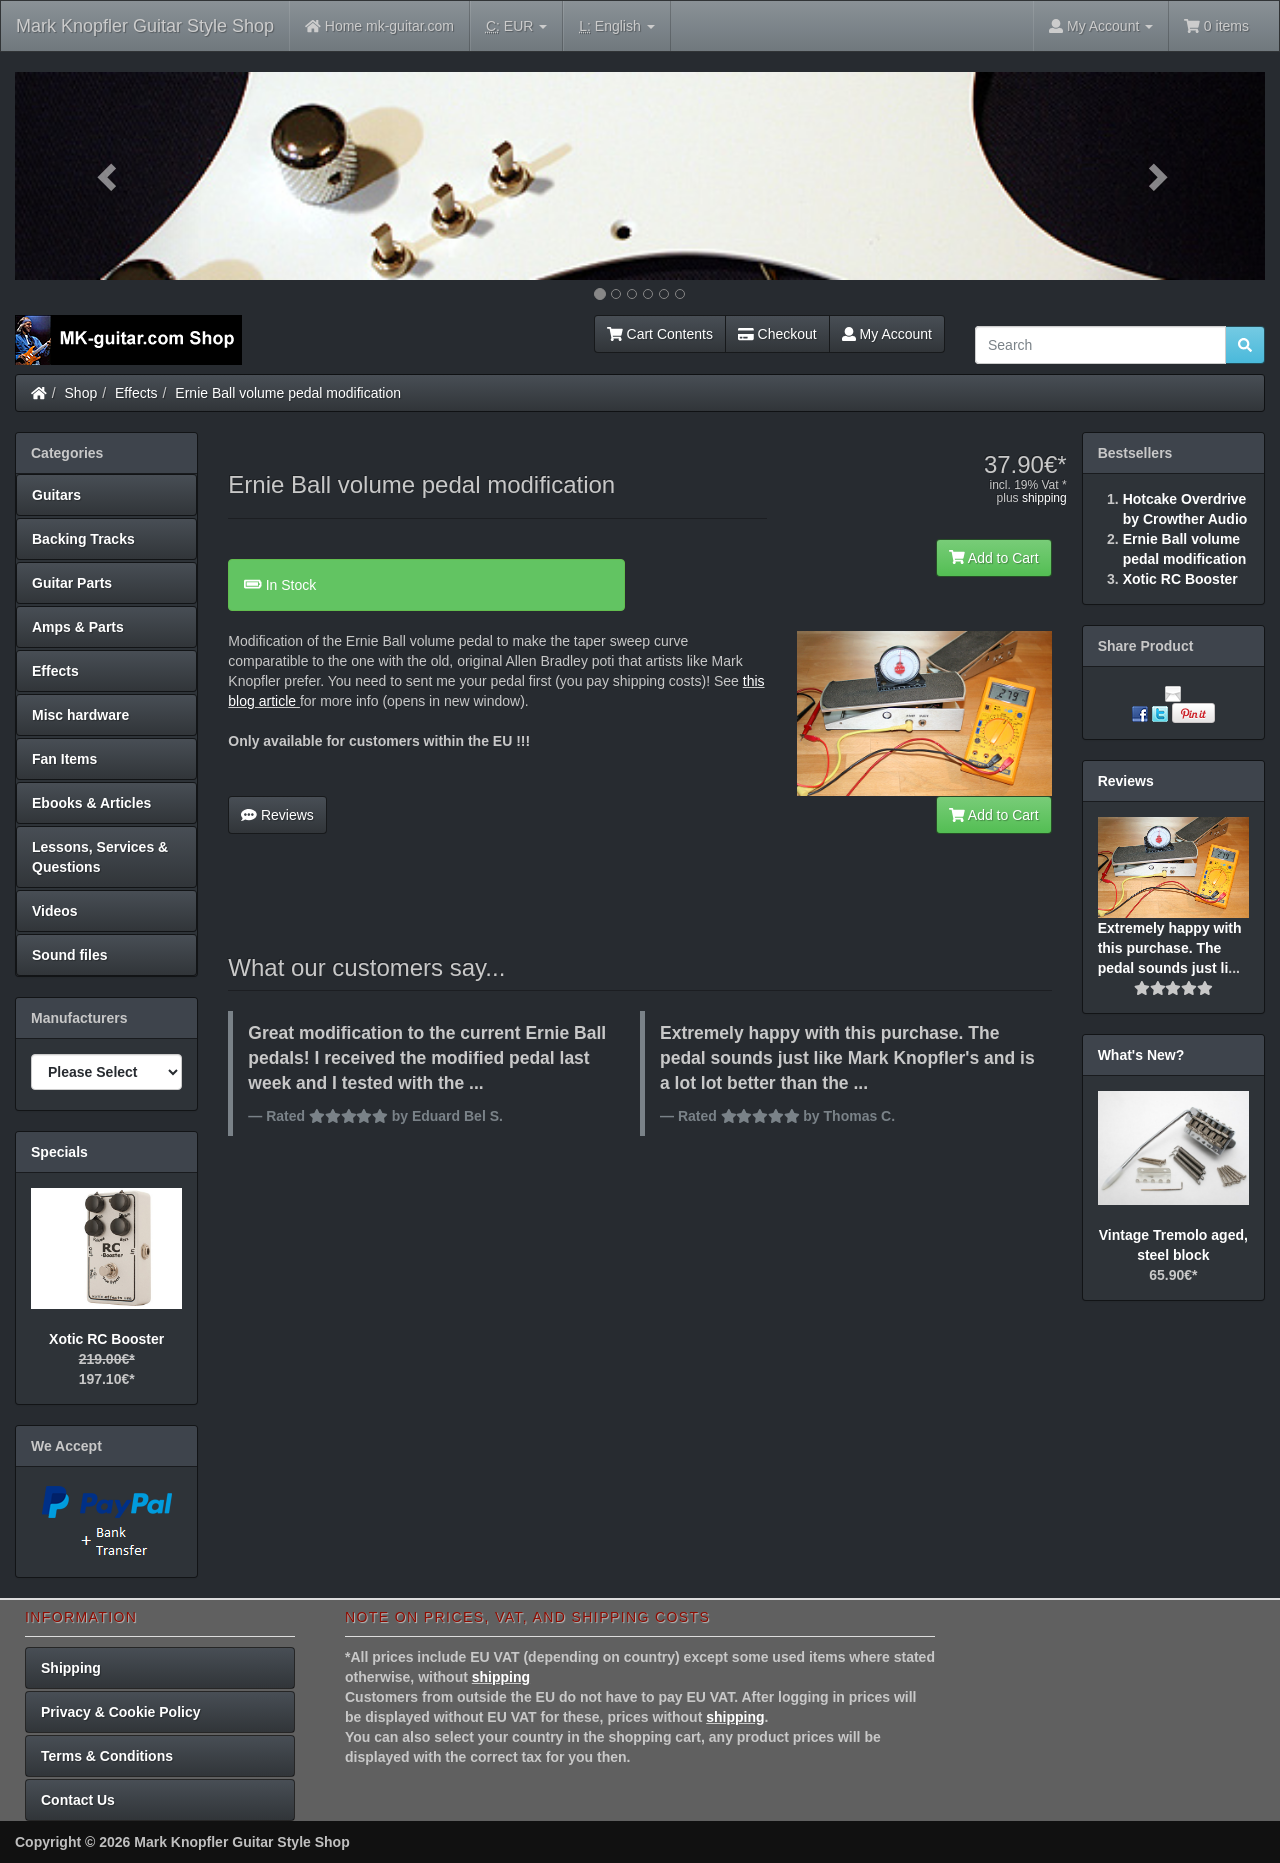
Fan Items (64, 759)
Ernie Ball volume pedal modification (288, 393)
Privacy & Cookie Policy (121, 1712)
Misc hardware (80, 715)
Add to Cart (994, 558)
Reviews (277, 815)
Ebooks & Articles (91, 803)
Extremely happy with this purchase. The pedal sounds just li (1170, 948)
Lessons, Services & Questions (100, 857)
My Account (887, 334)
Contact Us (78, 1800)
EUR (516, 26)
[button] (109, 176)
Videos (55, 911)
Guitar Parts (72, 583)
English (616, 26)
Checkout (777, 334)
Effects (136, 393)
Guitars (56, 495)
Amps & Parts (78, 627)
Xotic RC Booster (106, 1339)
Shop (81, 393)
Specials (59, 1152)
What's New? (1141, 1055)
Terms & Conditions (107, 1756)
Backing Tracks (83, 539)
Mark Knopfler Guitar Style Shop (145, 26)
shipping (1044, 498)
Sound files (69, 955)
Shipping (71, 1668)
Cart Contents (660, 334)
